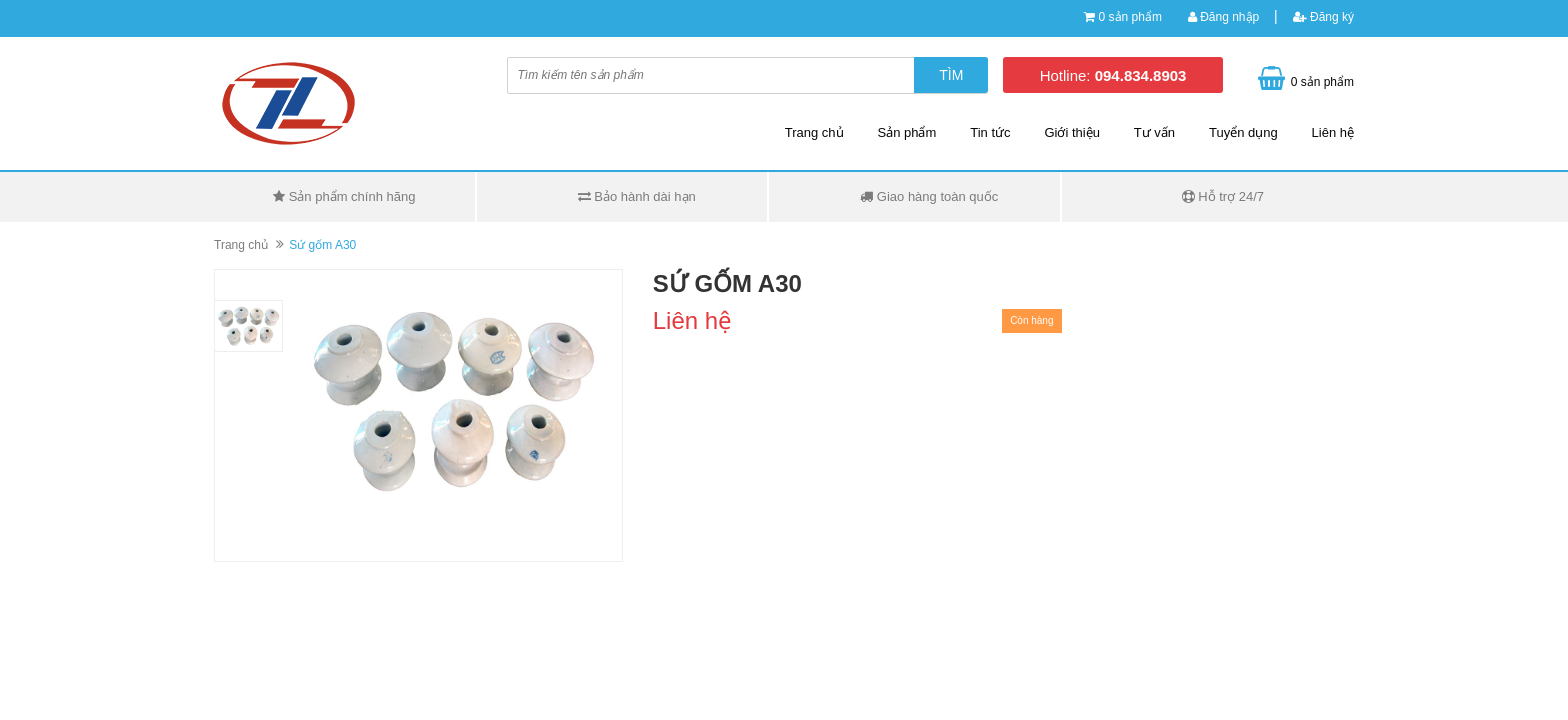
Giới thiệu (1071, 132)
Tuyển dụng (1243, 132)
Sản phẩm (907, 132)
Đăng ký (1323, 17)
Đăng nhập (1223, 17)
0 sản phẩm (1130, 17)
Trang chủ (814, 132)
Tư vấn (1154, 132)
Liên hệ (1333, 132)
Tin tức (990, 132)
